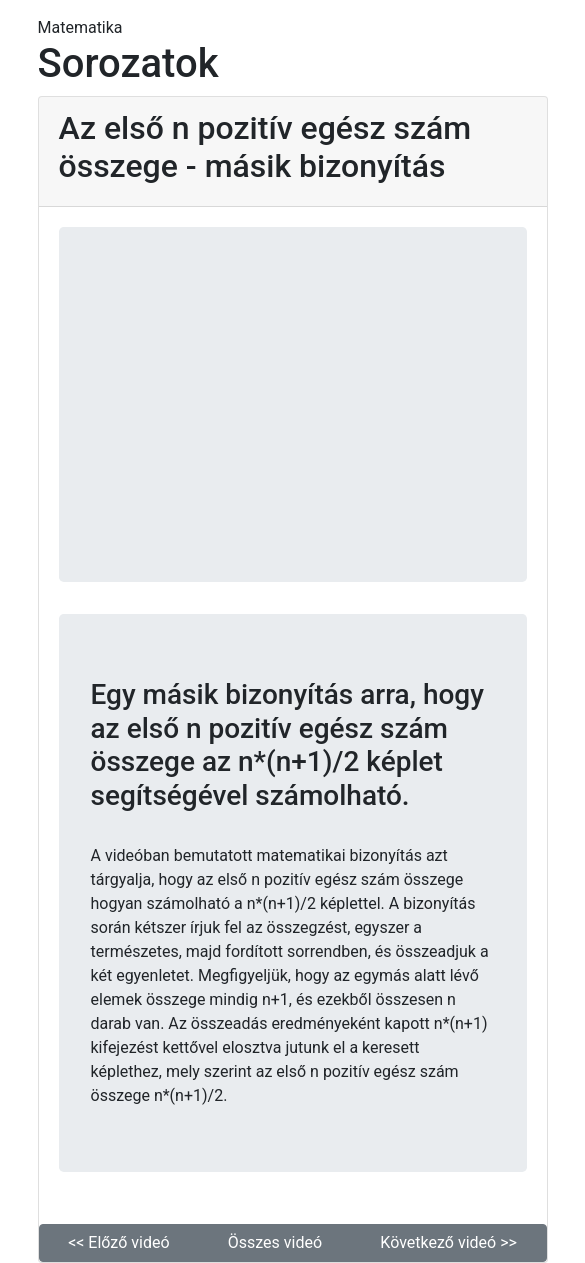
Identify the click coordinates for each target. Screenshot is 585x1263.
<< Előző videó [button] (118, 1242)
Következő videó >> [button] (448, 1242)
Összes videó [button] (275, 1242)
